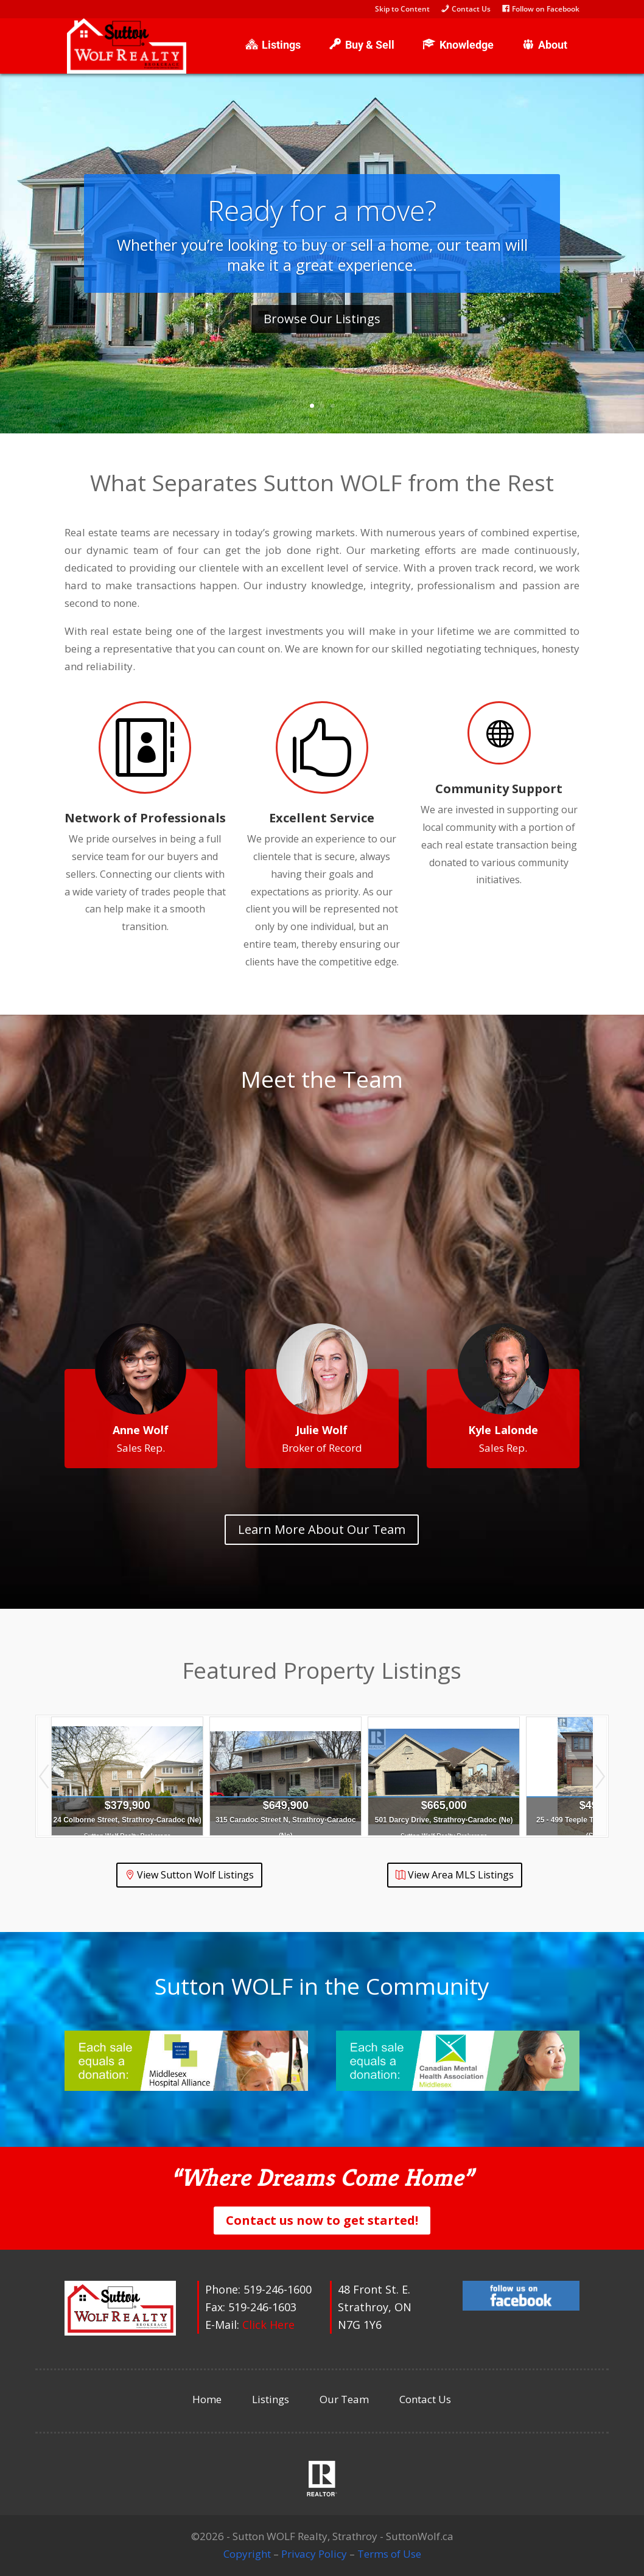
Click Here (268, 2324)
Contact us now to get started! (322, 2220)
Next (600, 1776)
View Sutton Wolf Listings (195, 1874)
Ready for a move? (322, 210)
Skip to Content (402, 9)
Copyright (247, 2554)
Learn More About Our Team (321, 1529)
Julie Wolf (322, 1430)
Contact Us (425, 2399)
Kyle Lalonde (503, 1430)
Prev (44, 1776)
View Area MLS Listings (461, 1874)
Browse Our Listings (322, 318)
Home (207, 2399)
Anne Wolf (141, 1430)
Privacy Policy (314, 2554)
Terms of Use (389, 2554)
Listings (270, 2399)
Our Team (344, 2399)
